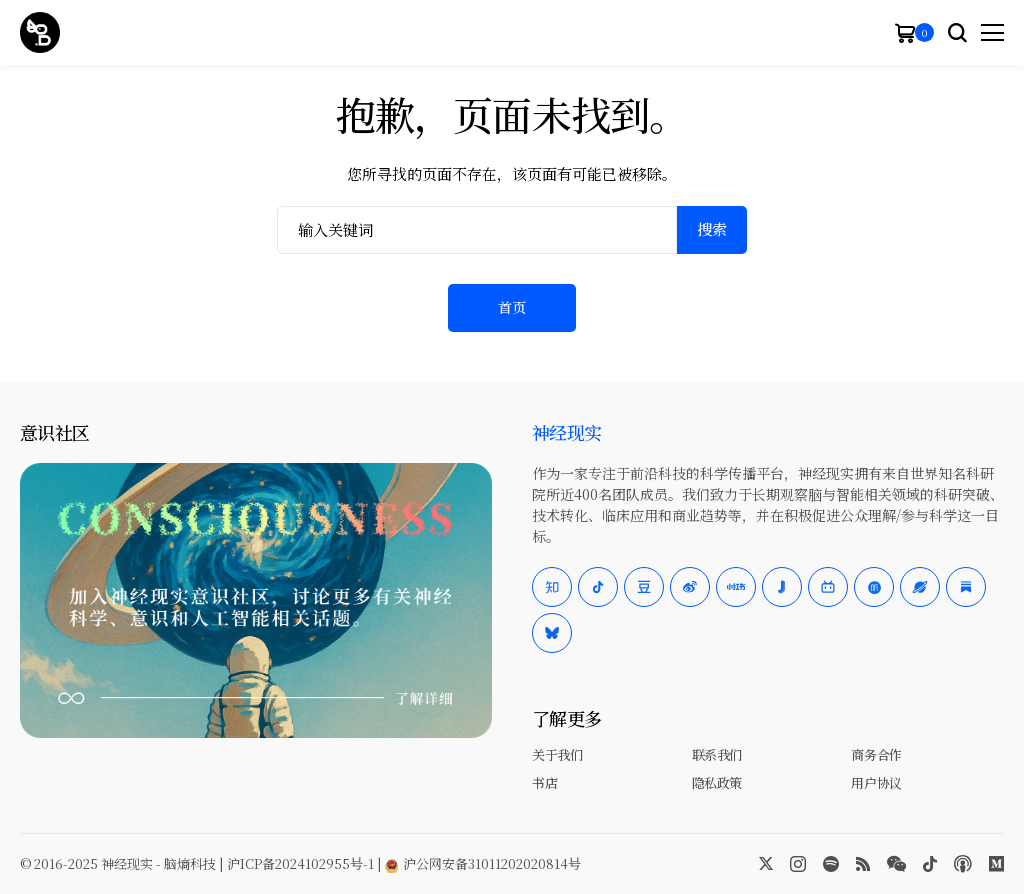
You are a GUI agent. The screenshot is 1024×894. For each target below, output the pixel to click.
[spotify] (831, 864)
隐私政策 (717, 782)
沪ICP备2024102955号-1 (300, 863)
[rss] (863, 864)
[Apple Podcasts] (963, 864)
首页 (512, 307)
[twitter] (766, 864)
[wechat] (896, 864)
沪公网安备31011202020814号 (483, 863)
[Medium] (996, 864)
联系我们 (717, 754)
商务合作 (876, 754)
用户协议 (876, 782)
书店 (544, 782)
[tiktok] (930, 864)
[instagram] (798, 864)
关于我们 (557, 754)
